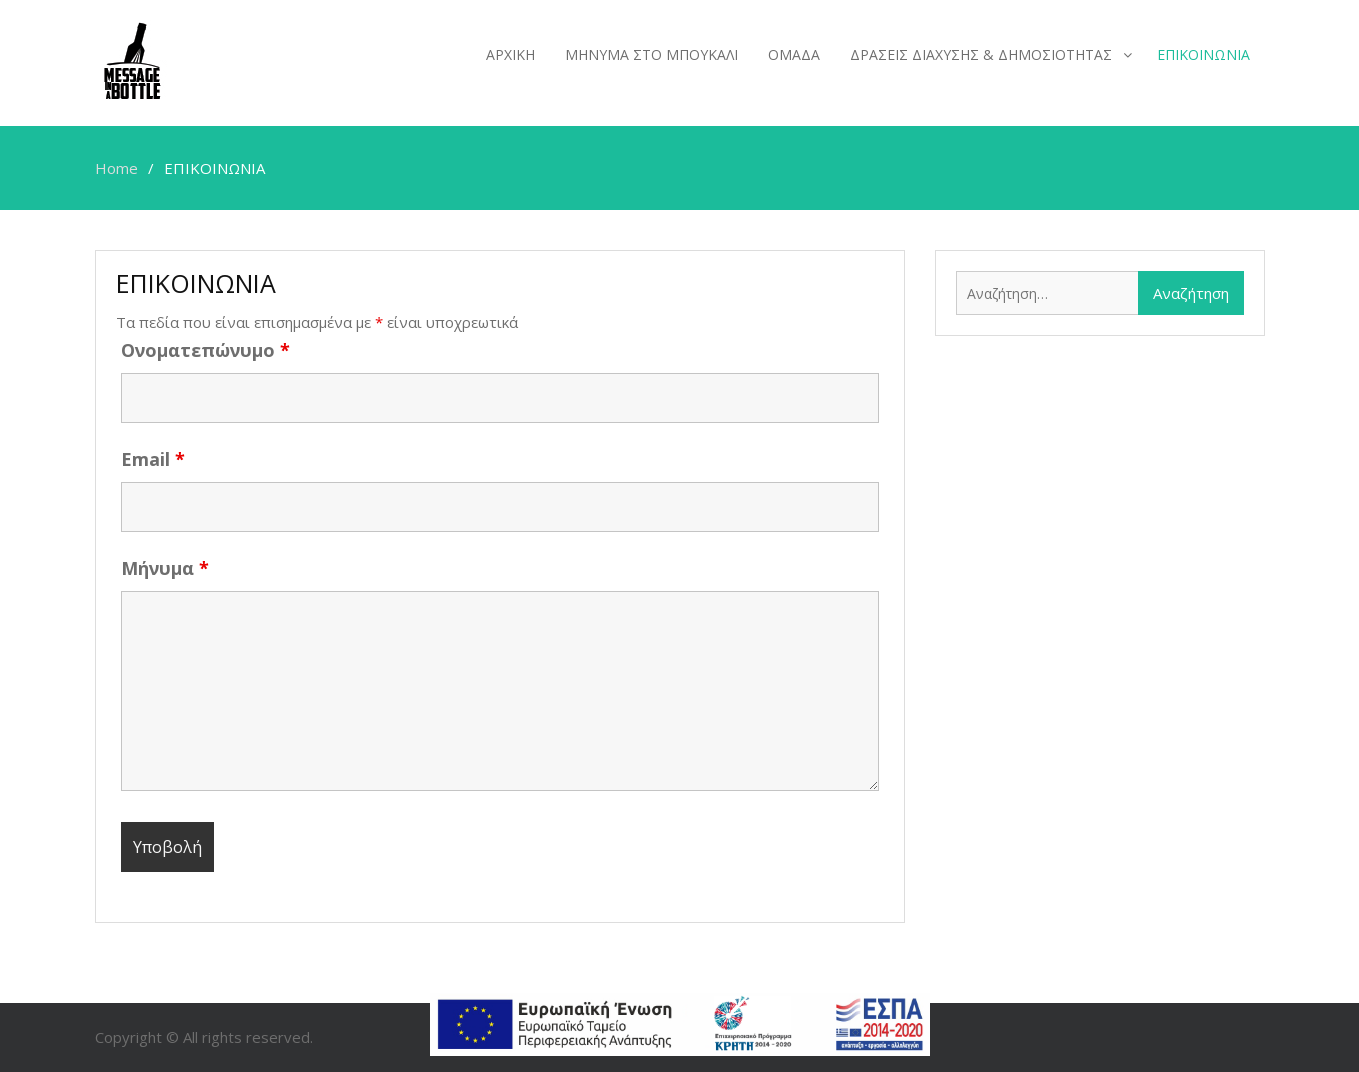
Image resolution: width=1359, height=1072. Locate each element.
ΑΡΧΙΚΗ (510, 54)
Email (153, 459)
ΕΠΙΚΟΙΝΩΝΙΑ (1203, 54)
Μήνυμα (165, 568)
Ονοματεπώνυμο (205, 350)
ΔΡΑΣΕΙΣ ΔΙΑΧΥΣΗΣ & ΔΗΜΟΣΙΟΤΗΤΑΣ (981, 54)
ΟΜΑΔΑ (794, 54)
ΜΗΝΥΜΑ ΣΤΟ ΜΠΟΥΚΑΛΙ (651, 54)
